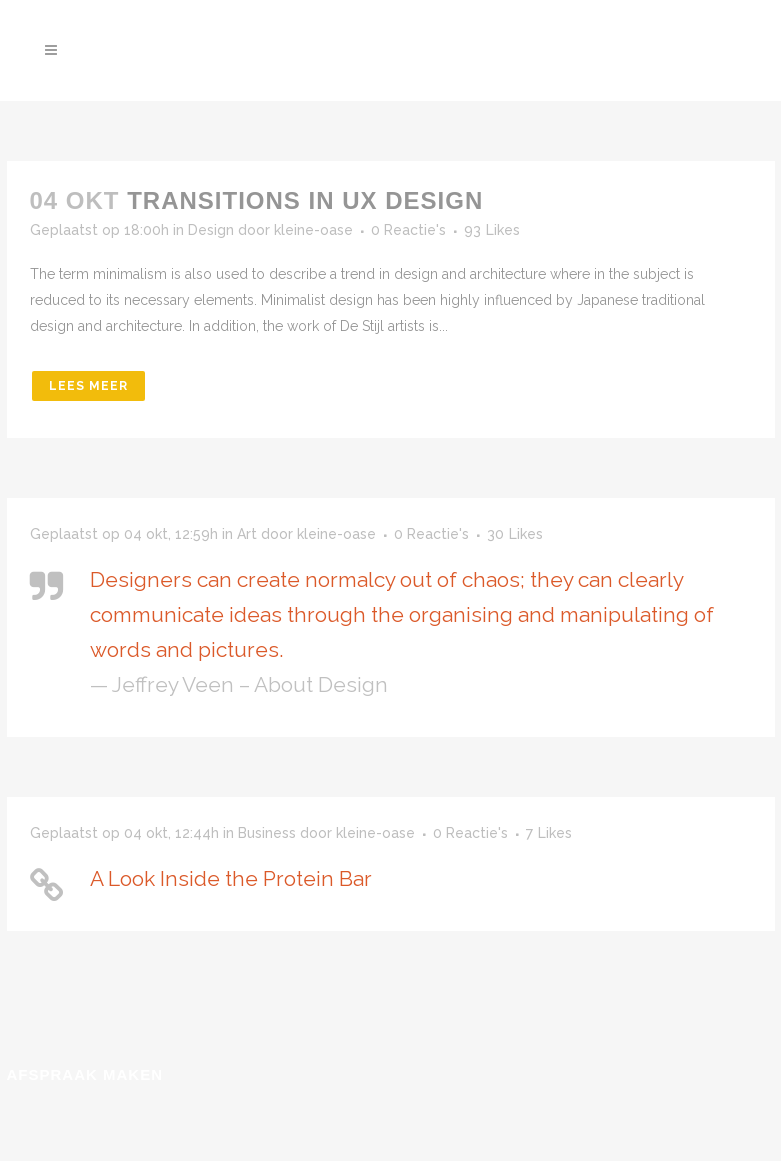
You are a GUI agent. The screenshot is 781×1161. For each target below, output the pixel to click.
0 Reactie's (408, 230)
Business (267, 833)
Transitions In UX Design (305, 200)
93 (492, 230)
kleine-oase (313, 230)
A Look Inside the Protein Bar (231, 878)
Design (211, 230)
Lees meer (88, 386)
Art (247, 534)
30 (515, 534)
